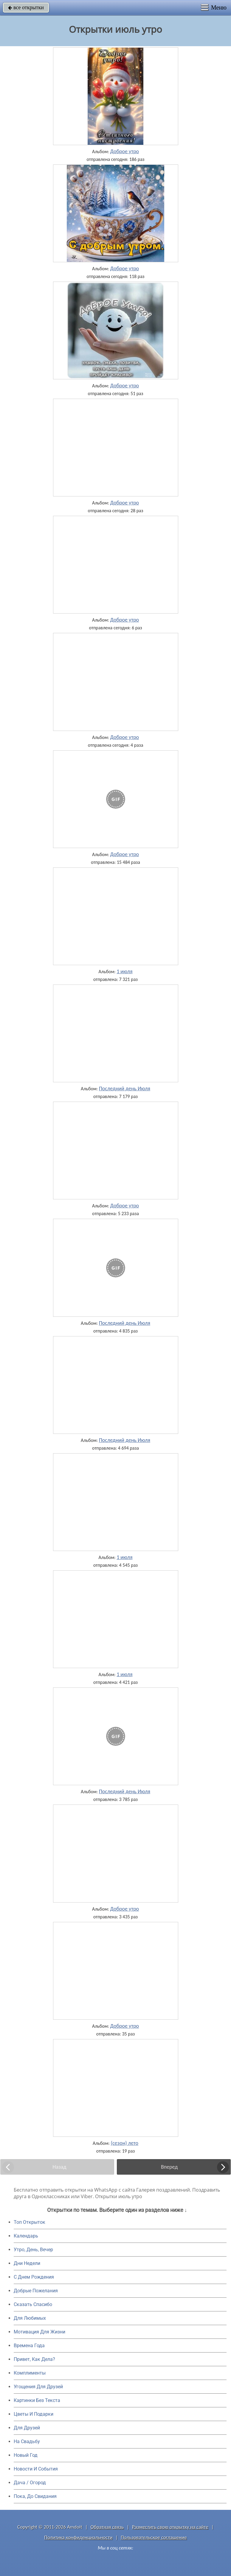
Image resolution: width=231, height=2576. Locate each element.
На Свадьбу (27, 2441)
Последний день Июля (124, 1088)
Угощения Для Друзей (38, 2386)
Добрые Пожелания (36, 2291)
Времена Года (29, 2345)
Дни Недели (27, 2263)
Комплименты (30, 2373)
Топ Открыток (29, 2222)
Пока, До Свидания (35, 2496)
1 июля (124, 971)
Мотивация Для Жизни (39, 2332)
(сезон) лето (125, 2143)
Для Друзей (27, 2428)
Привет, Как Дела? (34, 2359)
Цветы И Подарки (33, 2414)
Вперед (169, 2167)
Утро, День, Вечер (33, 2249)
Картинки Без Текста (37, 2400)
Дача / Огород (30, 2482)
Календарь (26, 2236)
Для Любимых (30, 2318)
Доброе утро (124, 151)
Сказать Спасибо (33, 2304)
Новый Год (26, 2455)
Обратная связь (107, 2527)
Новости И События (36, 2469)
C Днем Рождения (34, 2277)
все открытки (26, 7)
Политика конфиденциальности (78, 2537)
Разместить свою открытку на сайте (170, 2527)
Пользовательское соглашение (154, 2537)
